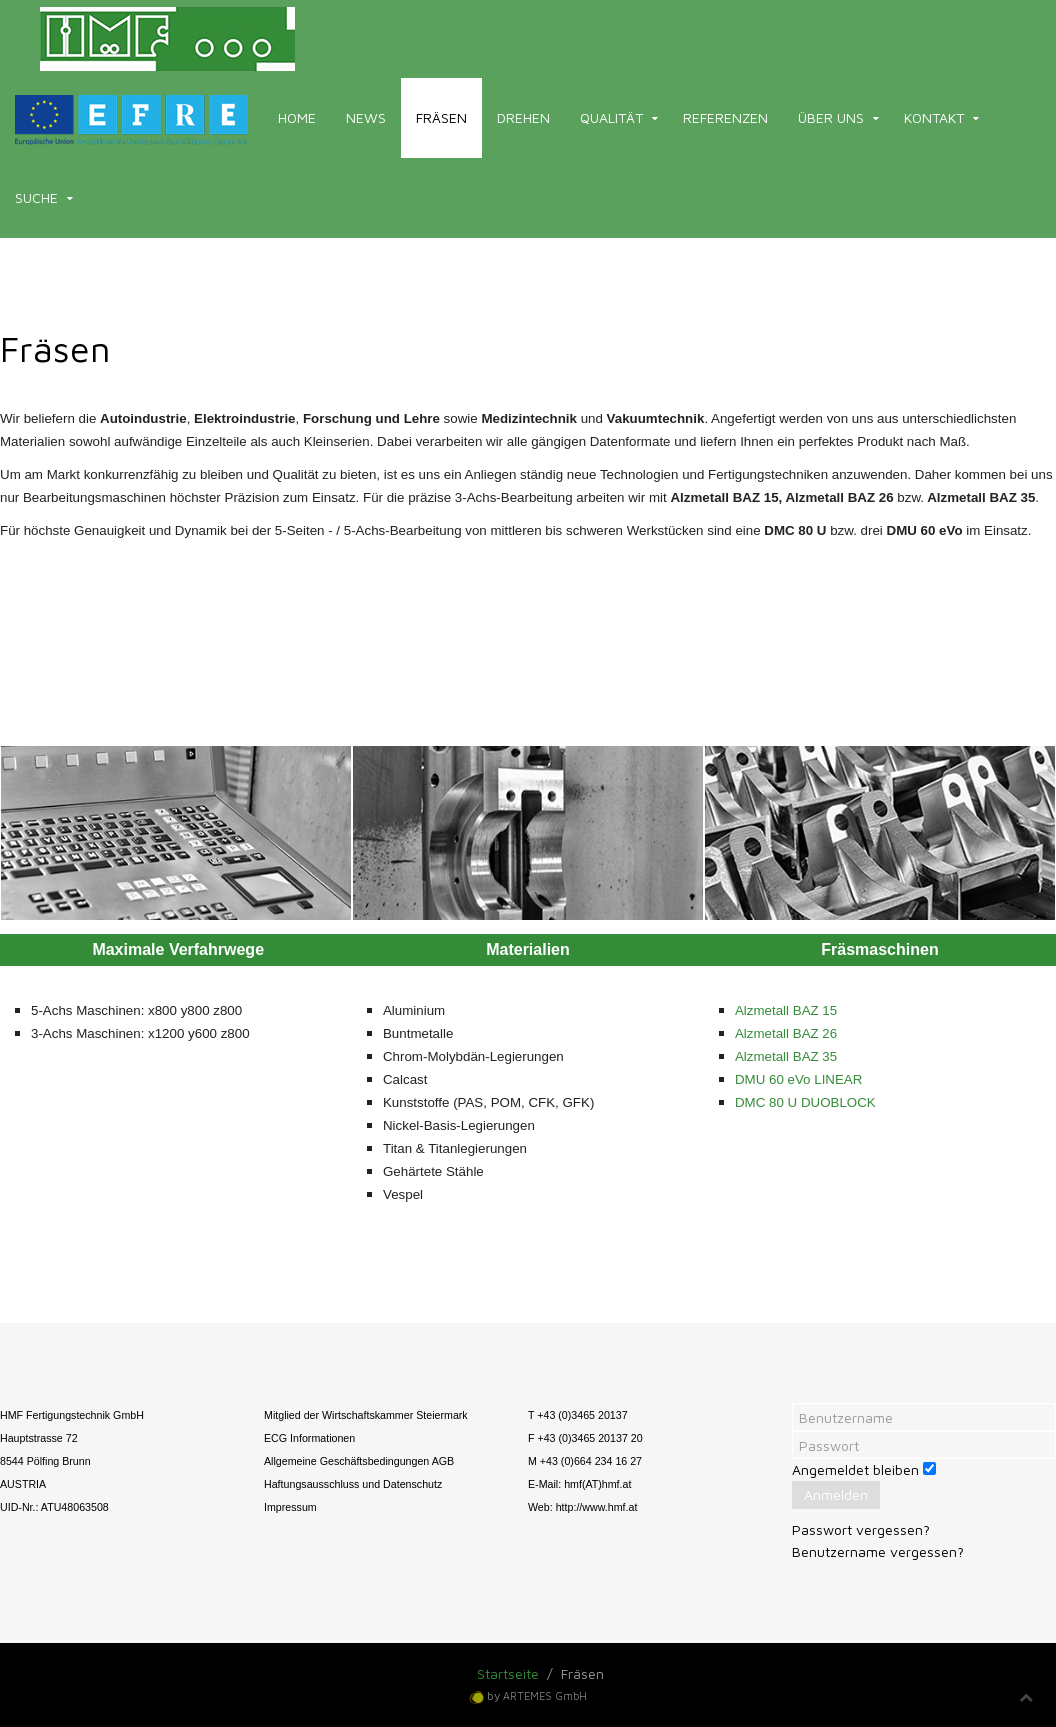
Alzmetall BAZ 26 (786, 1033)
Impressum (290, 1507)
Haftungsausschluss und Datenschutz (353, 1484)
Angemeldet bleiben (855, 1469)
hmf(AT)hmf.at (597, 1484)
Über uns (831, 117)
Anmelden (836, 1494)
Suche (36, 197)
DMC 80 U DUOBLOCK (805, 1102)
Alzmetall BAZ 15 (786, 1010)
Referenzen (725, 117)
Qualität (611, 117)
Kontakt (934, 117)
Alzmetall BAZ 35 (786, 1056)
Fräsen (441, 117)
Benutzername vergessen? (878, 1551)
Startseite (508, 1673)
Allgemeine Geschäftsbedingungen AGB (359, 1461)
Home (297, 117)
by (537, 1695)
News (366, 117)
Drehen (523, 117)
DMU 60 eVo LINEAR (798, 1079)
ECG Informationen (309, 1438)
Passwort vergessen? (861, 1529)
